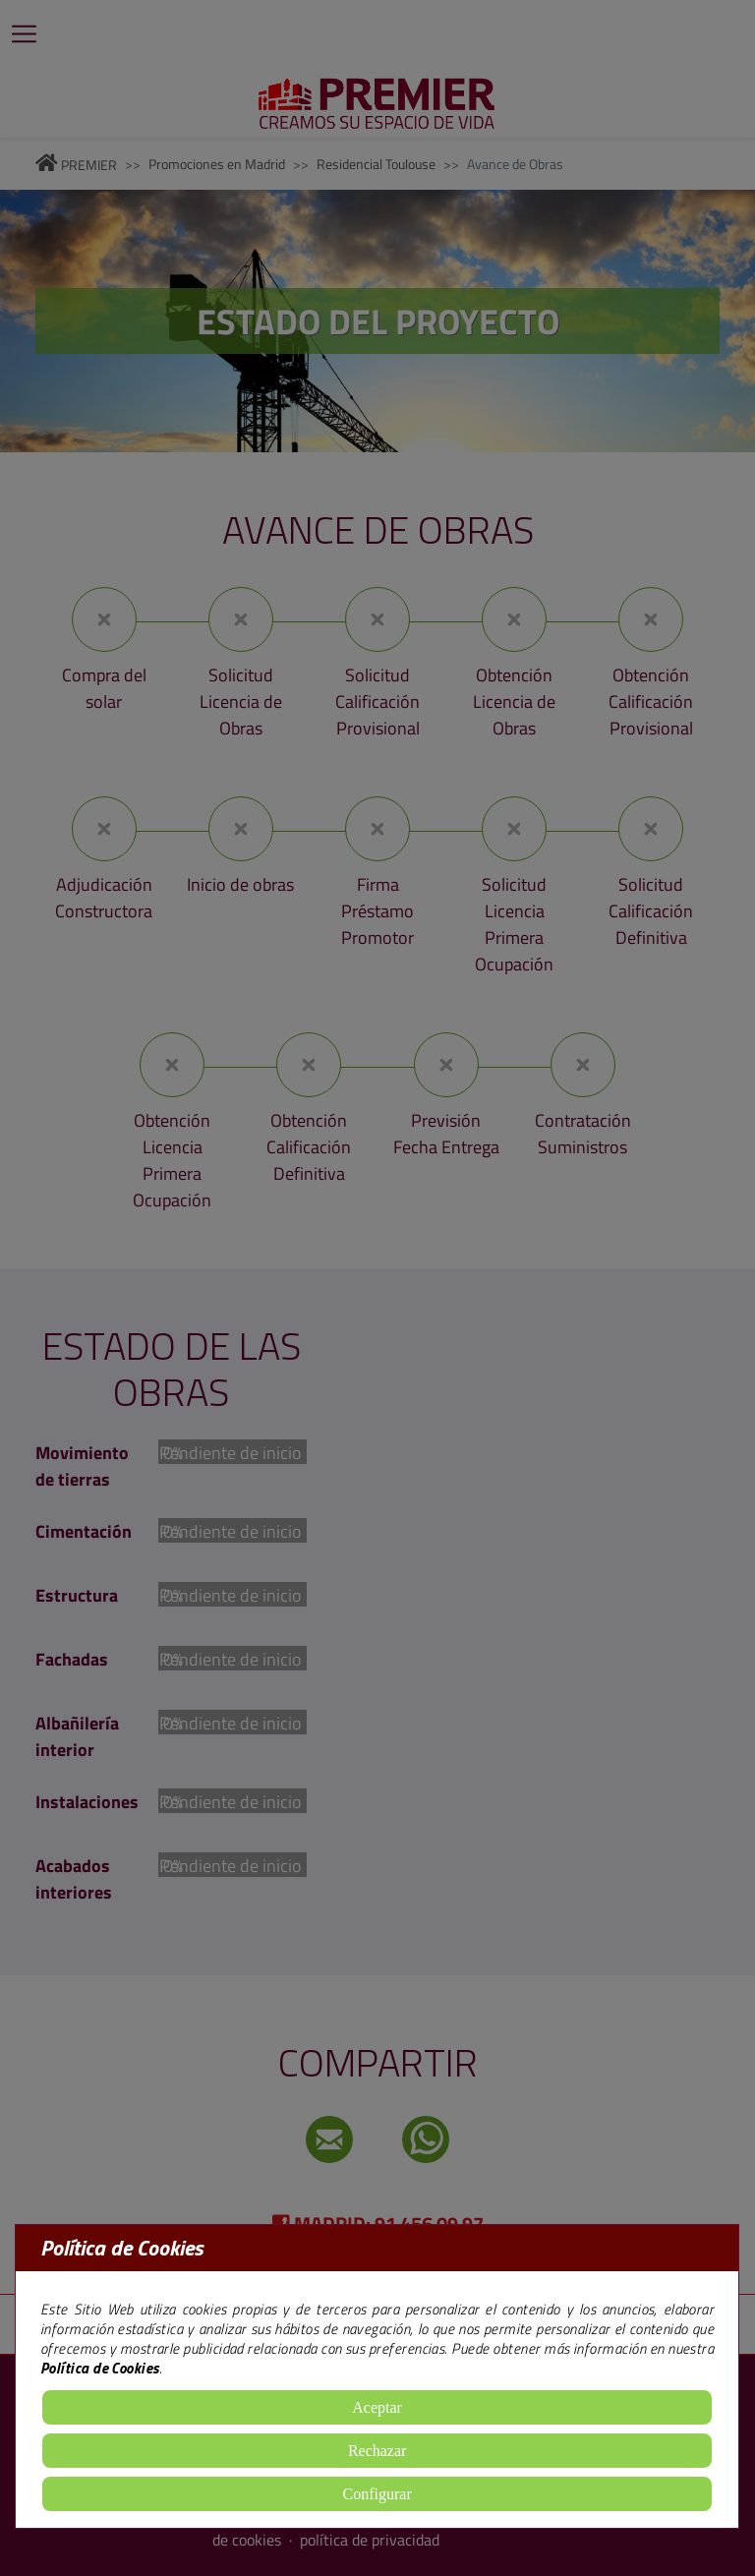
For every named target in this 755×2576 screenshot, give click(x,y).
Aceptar (377, 2407)
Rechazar (377, 2450)
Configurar (377, 2494)
